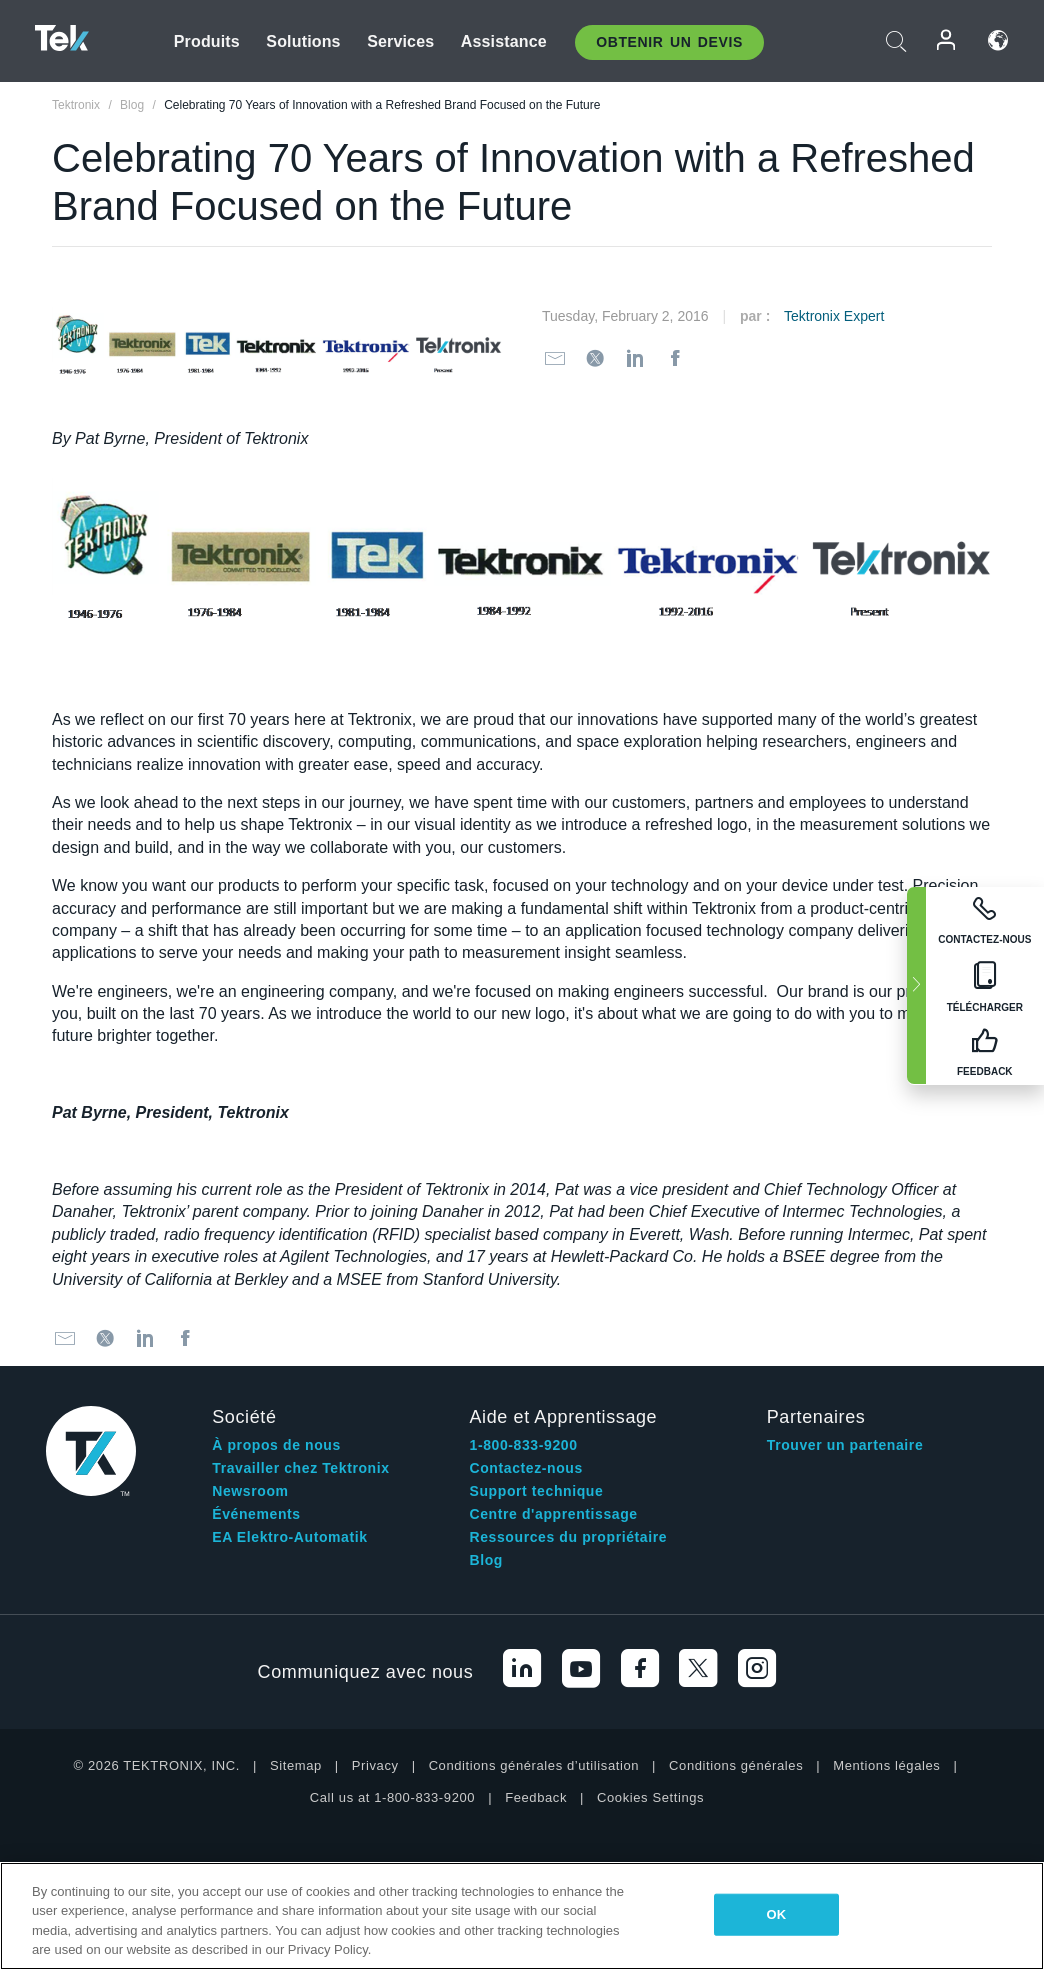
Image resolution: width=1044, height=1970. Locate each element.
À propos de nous (276, 1445)
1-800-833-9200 (524, 1445)
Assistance (504, 41)
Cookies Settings (650, 1797)
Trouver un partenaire (845, 1445)
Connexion (947, 40)
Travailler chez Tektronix (300, 1468)
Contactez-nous (526, 1468)
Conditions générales (736, 1765)
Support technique (537, 1491)
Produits (207, 41)
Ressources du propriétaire (569, 1537)
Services (400, 41)
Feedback (536, 1797)
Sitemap (296, 1765)
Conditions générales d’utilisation (534, 1765)
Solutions (303, 41)
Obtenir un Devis (669, 42)
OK (777, 1914)
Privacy (375, 1765)
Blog (487, 1560)
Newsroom (250, 1491)
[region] (522, 1916)
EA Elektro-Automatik (289, 1537)
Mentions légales (886, 1765)
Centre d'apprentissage (554, 1514)
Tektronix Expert (834, 316)
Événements (256, 1514)
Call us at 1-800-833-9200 (392, 1797)
